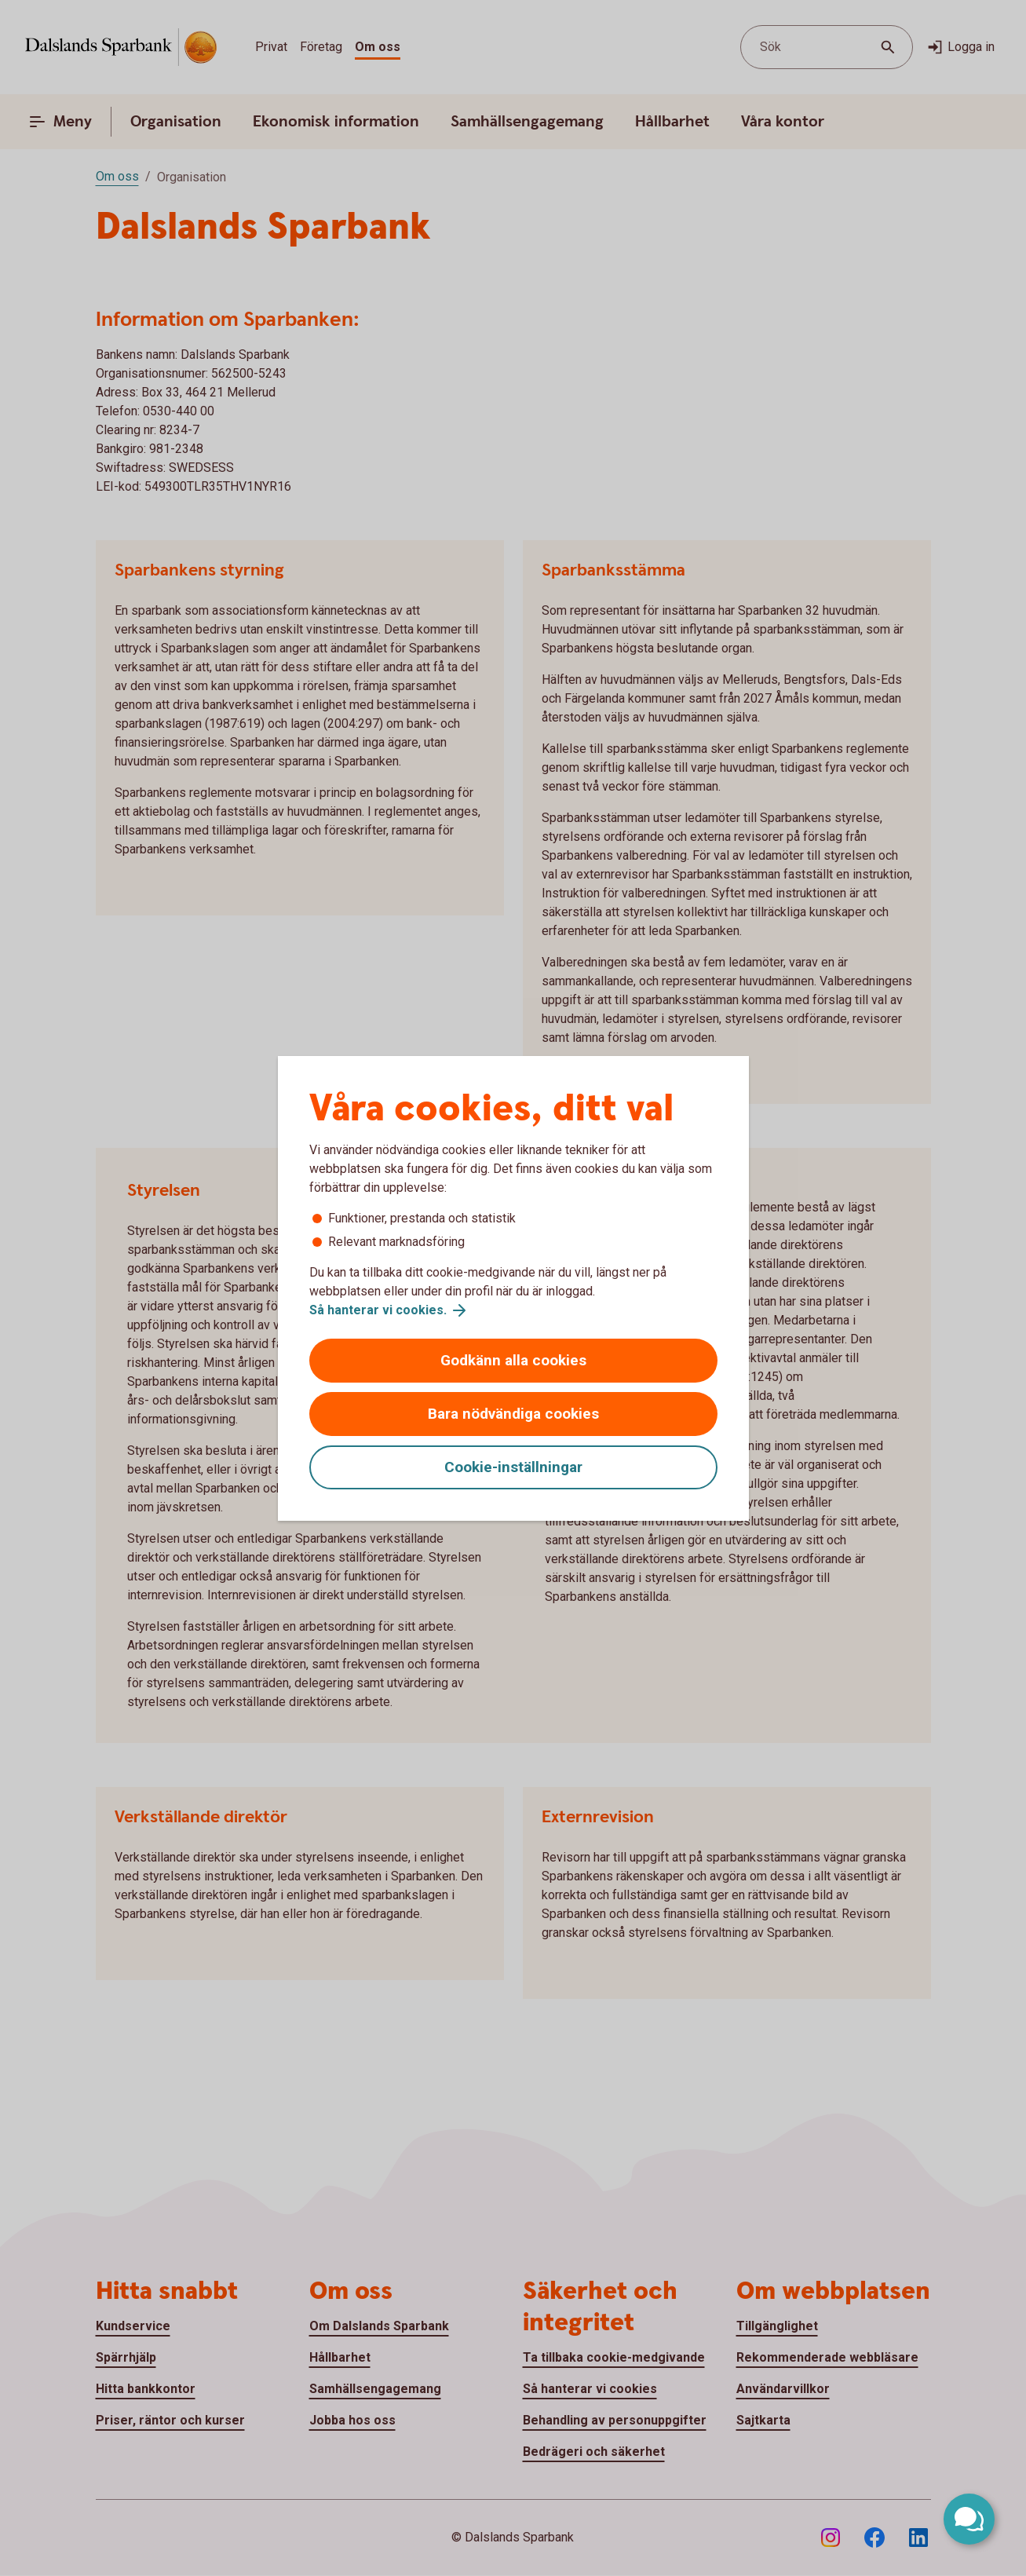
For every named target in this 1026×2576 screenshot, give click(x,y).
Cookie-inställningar (513, 1467)
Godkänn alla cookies (513, 1360)
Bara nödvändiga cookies (513, 1414)
